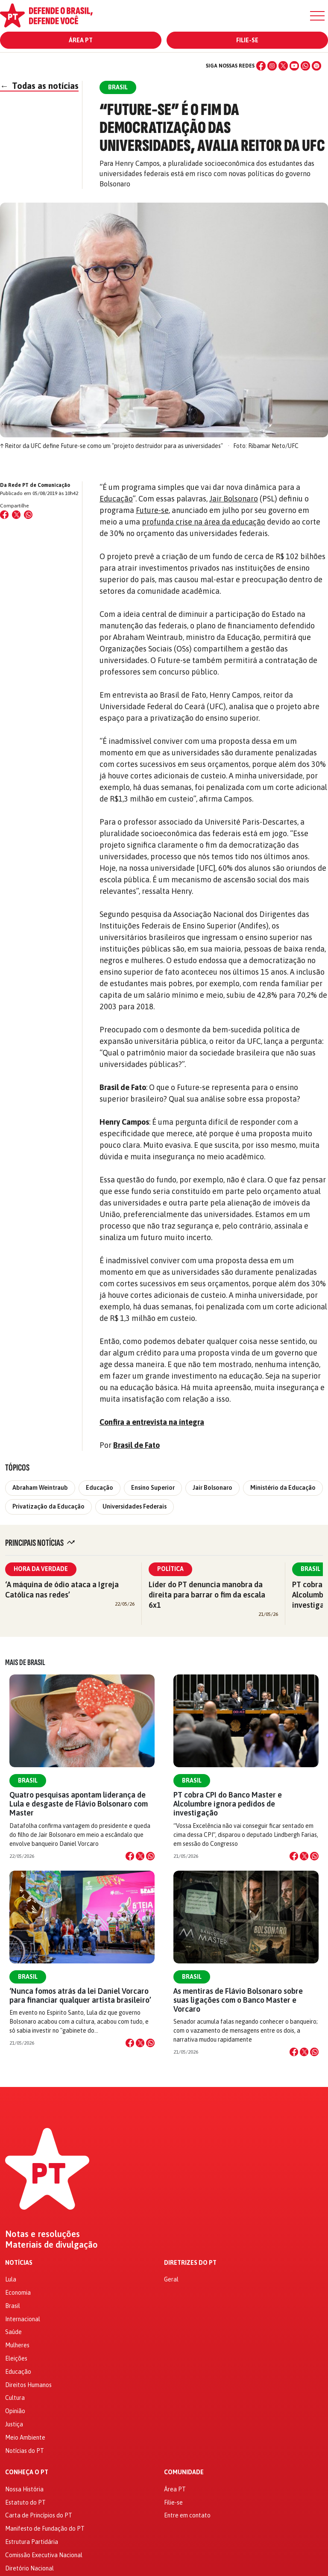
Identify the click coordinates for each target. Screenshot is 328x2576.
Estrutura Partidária (31, 2541)
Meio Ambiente (25, 2437)
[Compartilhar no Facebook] (4, 514)
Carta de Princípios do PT (38, 2515)
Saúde (13, 2331)
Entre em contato (187, 2515)
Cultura (15, 2397)
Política (170, 1568)
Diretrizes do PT (190, 2263)
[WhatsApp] (305, 66)
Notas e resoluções (42, 2234)
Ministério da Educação (283, 1487)
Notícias (18, 2263)
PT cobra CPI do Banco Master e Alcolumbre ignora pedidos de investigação (227, 1803)
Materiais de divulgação (51, 2244)
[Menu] (317, 15)
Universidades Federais (134, 1506)
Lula (10, 2279)
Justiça (14, 2424)
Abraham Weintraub (40, 1487)
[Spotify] (316, 66)
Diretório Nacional (29, 2568)
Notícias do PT (24, 2450)
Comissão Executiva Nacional (43, 2555)
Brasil (28, 1780)
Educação (116, 498)
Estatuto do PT (25, 2502)
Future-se (152, 510)
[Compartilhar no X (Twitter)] (16, 514)
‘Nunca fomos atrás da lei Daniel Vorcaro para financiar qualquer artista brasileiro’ (80, 1995)
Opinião (15, 2411)
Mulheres (17, 2345)
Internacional (22, 2319)
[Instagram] (272, 66)
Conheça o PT (26, 2472)
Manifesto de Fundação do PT (45, 2528)
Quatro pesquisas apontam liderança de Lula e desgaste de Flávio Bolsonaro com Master (78, 1803)
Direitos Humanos (28, 2384)
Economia (18, 2292)
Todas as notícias (39, 86)
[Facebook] (261, 66)
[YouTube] (294, 66)
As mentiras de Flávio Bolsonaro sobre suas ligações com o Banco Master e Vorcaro (238, 2000)
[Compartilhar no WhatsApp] (28, 514)
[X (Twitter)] (283, 66)
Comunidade (184, 2472)
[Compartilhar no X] (140, 1856)
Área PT (81, 40)
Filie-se (247, 40)
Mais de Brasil (25, 1662)
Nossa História (24, 2489)
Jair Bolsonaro (233, 498)
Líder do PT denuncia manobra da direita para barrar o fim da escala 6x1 (207, 1594)
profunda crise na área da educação (203, 521)
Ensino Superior (153, 1487)
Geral (171, 2279)
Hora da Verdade (41, 1568)
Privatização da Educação (48, 1506)
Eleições (16, 2358)
